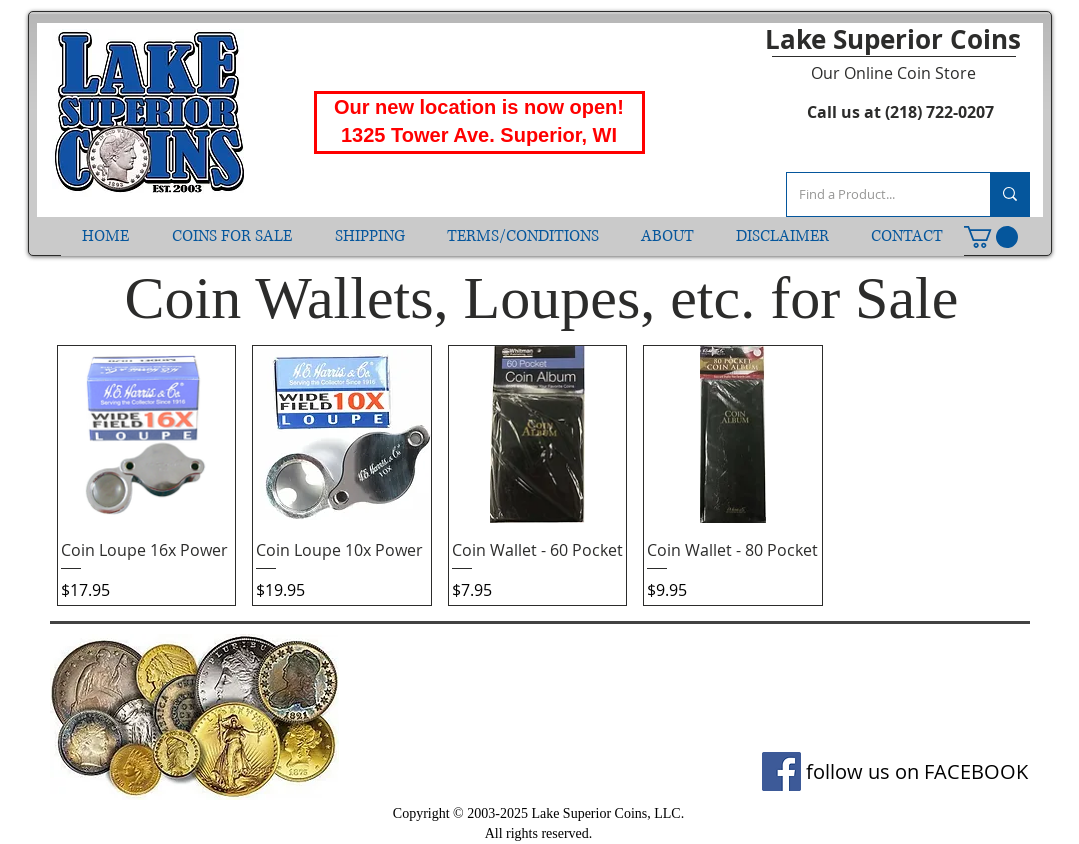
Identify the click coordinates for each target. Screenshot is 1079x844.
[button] (991, 237)
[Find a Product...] (873, 194)
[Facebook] (781, 771)
